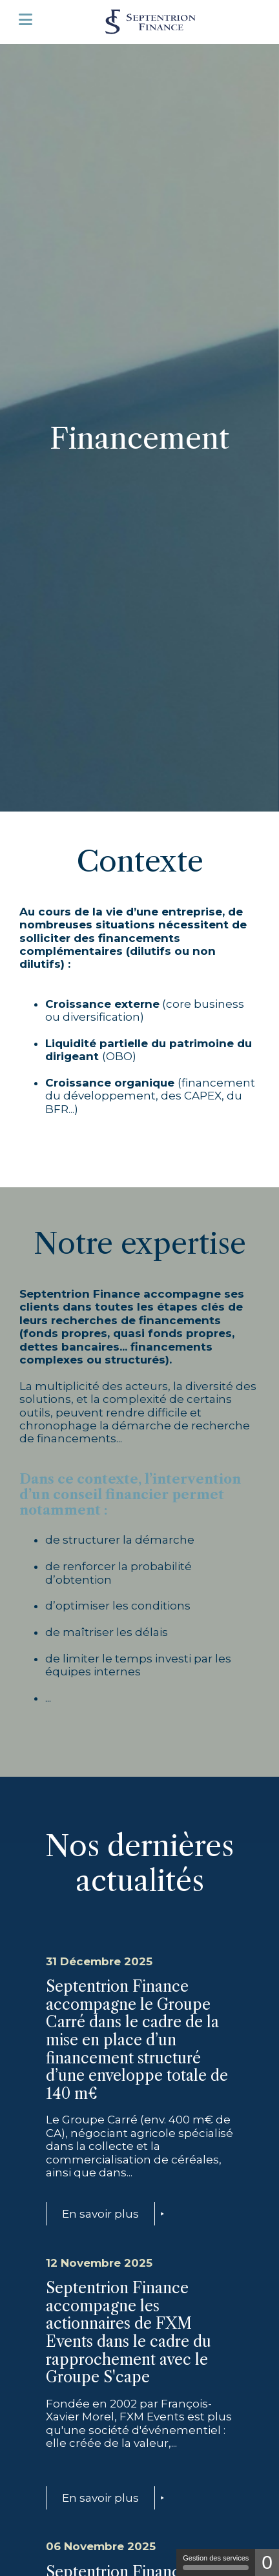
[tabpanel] (139, 425)
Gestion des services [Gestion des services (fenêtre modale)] (216, 2562)
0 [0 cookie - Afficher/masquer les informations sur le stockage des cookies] (267, 2562)
